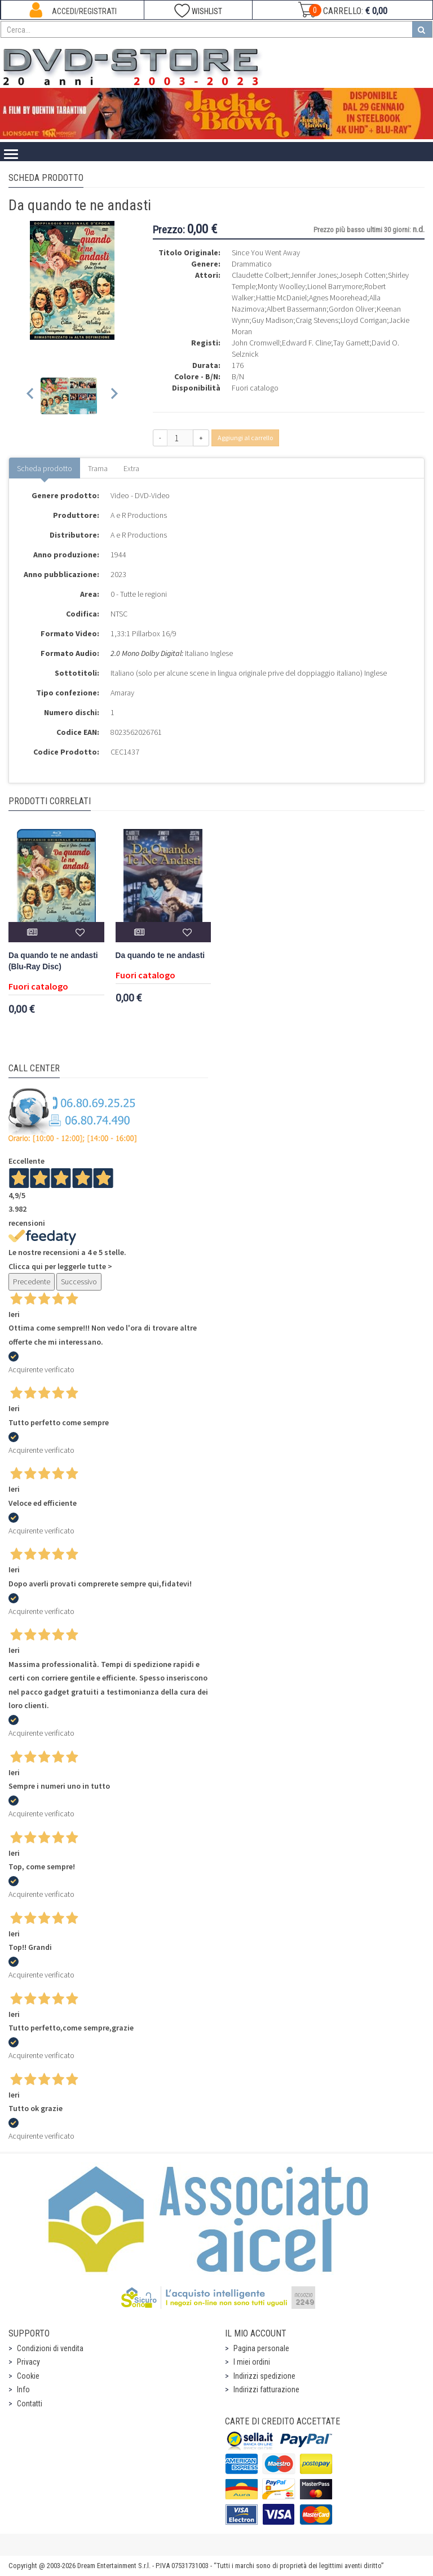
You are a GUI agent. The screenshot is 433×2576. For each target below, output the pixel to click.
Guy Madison (272, 320)
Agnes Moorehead (338, 297)
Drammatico (252, 264)
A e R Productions (139, 515)
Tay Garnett (351, 343)
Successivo (79, 1281)
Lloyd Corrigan (364, 320)
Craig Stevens (316, 320)
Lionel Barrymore (334, 286)
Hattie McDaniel (281, 297)
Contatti (29, 2403)
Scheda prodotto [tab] (44, 468)
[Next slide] (114, 396)
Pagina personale (261, 2348)
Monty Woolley (281, 286)
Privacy (28, 2361)
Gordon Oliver (351, 309)
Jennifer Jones (313, 275)
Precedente (31, 1281)
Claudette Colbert (260, 275)
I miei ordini (251, 2361)
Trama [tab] (98, 468)
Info (23, 2389)
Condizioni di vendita (50, 2348)
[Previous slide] (31, 396)
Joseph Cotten (362, 275)
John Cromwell (256, 343)
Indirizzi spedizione (264, 2375)
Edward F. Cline (306, 343)
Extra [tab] (131, 468)
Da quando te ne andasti (160, 955)
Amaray (122, 693)
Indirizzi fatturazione (266, 2389)
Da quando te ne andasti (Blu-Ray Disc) (53, 961)
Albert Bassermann (296, 309)
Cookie (28, 2375)
